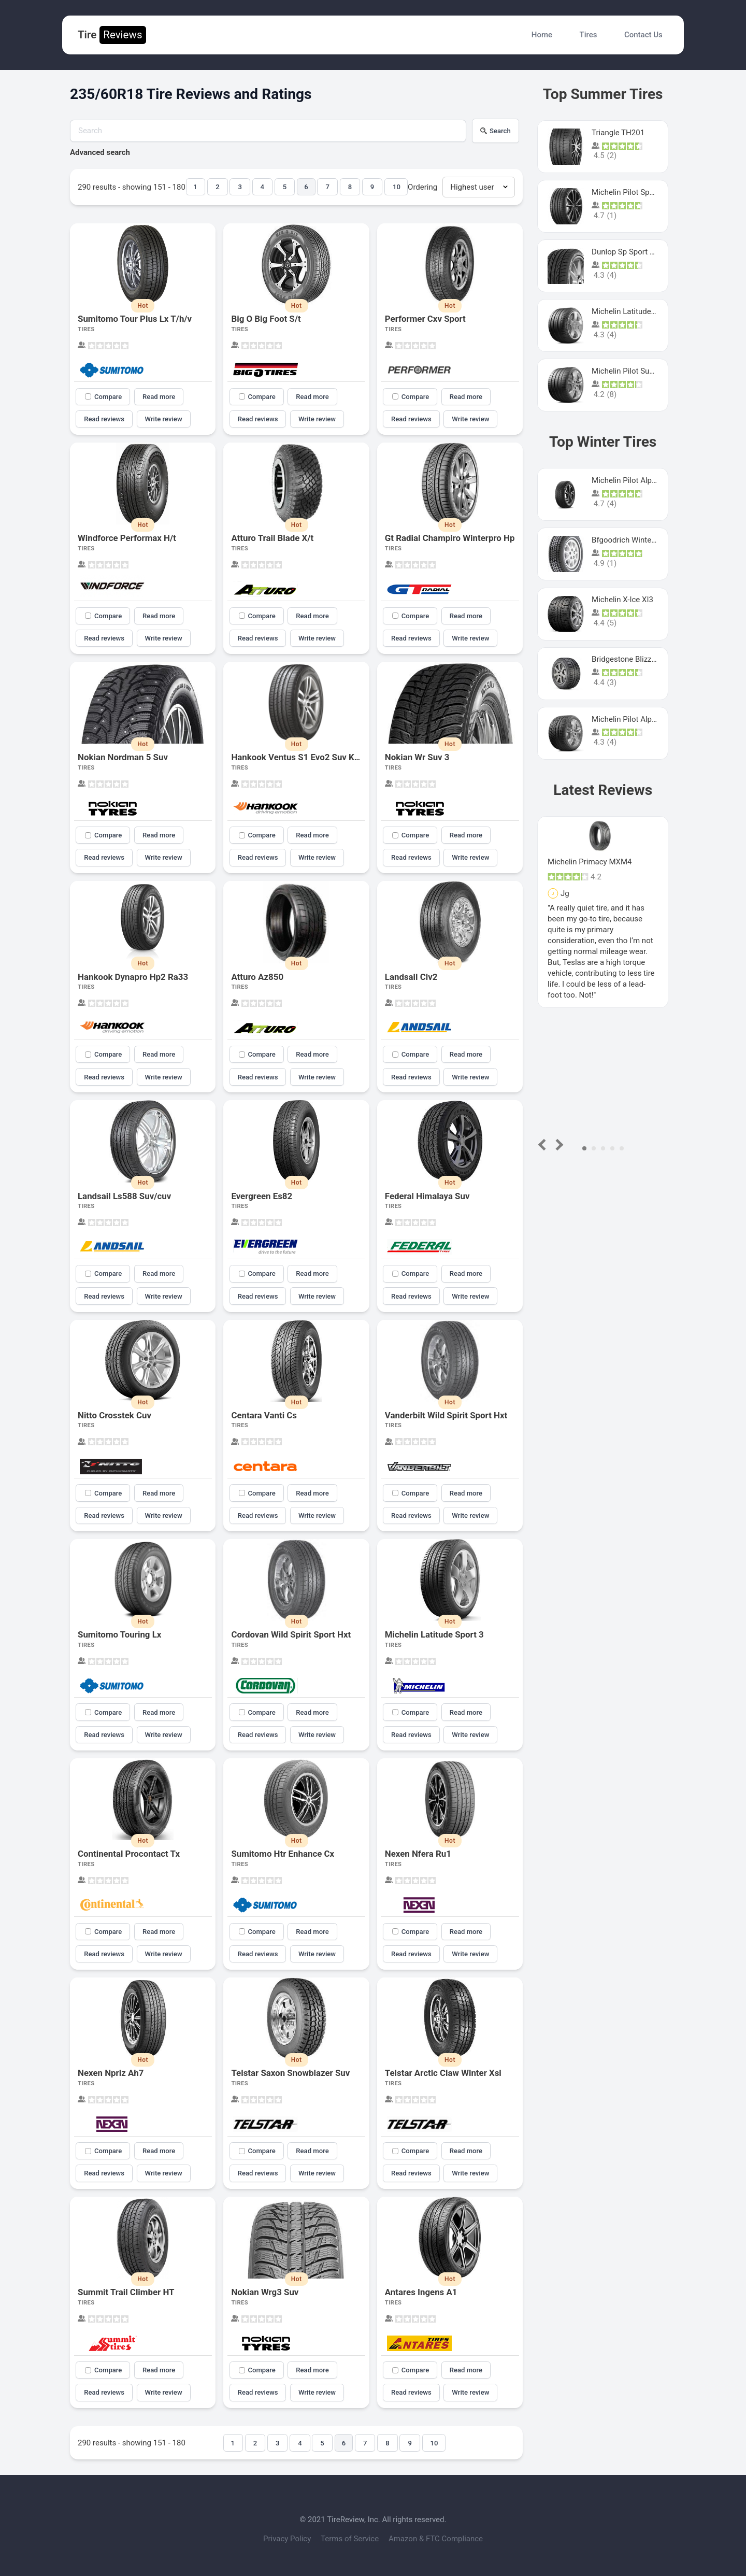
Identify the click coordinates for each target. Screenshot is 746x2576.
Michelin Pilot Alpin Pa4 (632, 719)
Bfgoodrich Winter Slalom (636, 540)
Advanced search (100, 152)
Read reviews (104, 419)
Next (558, 1144)
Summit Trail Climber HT (126, 2292)
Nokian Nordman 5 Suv (123, 757)
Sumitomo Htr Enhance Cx (282, 1853)
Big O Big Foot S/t (265, 319)
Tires (588, 34)
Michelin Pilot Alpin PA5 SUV (641, 480)
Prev (544, 1144)
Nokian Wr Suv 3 (417, 757)
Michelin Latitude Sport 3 (434, 1634)
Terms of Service (351, 2538)
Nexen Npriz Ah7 (111, 2073)
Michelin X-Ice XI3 (622, 599)
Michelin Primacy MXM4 (590, 861)
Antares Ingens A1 (421, 2292)
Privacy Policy (288, 2538)
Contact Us (643, 34)
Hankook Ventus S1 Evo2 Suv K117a (302, 757)
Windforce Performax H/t (127, 538)
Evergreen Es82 (261, 1196)
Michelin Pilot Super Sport (636, 371)
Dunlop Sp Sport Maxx (630, 252)
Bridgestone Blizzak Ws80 (636, 659)
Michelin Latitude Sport (631, 311)
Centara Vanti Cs (264, 1415)
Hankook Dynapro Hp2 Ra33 (133, 977)
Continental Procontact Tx (129, 1853)
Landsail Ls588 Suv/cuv (124, 1196)
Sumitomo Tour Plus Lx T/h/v (135, 319)
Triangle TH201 (618, 132)
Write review (163, 419)
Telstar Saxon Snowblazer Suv (290, 2073)
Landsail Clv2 (411, 977)
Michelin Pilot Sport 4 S (632, 192)
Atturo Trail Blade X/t (272, 538)
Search (495, 131)
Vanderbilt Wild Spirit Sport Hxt (446, 1415)
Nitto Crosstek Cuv (114, 1415)
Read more (158, 397)
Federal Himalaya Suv (427, 1196)
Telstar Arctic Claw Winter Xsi (443, 2073)
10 (396, 187)
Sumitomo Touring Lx (119, 1634)
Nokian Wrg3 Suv (264, 2292)
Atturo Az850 (257, 977)
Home (542, 34)
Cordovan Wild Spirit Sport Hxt (291, 1634)
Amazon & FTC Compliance (436, 2538)
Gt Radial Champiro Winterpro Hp (450, 538)
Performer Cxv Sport (425, 319)
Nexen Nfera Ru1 (418, 1853)
